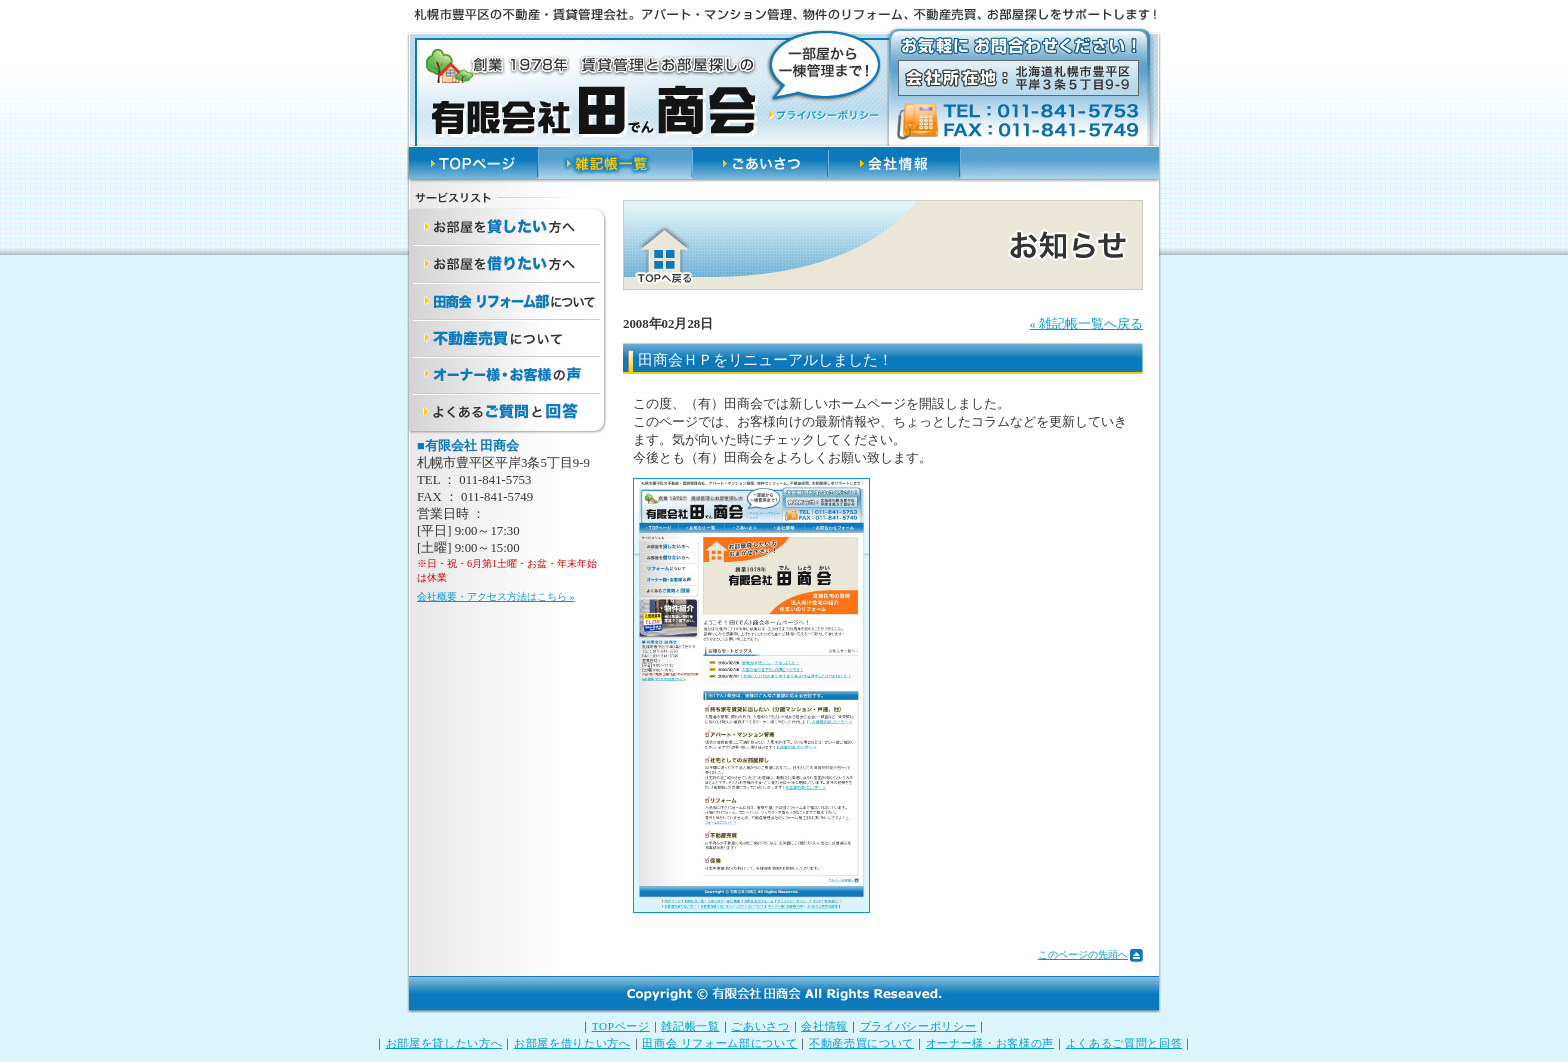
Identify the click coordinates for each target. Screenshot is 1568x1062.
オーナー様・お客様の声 (990, 1043)
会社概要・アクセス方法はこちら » (496, 596)
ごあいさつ (760, 1026)
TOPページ (621, 1026)
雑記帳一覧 (690, 1026)
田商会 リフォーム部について (719, 1043)
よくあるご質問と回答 (1124, 1043)
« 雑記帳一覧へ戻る (1086, 324)
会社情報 (824, 1026)
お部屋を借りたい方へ (572, 1043)
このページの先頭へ (1083, 954)
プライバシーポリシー (918, 1026)
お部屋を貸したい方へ (444, 1043)
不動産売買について (861, 1043)
